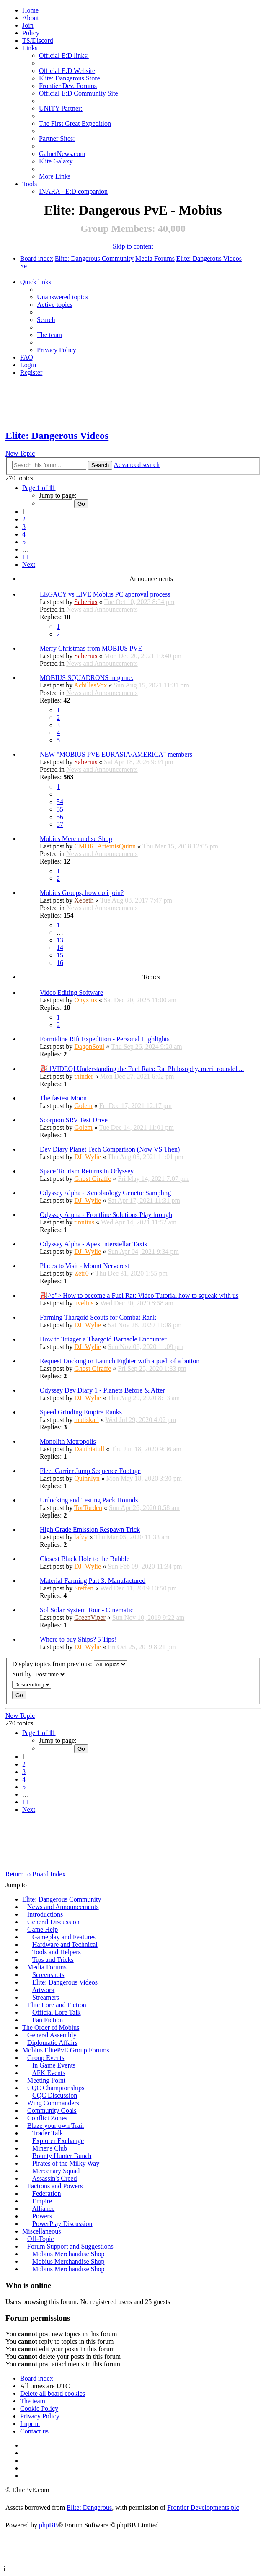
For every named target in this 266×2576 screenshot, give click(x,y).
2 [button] (24, 519)
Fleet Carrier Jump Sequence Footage (90, 1470)
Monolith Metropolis (68, 1441)
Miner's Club (49, 2148)
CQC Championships (55, 2087)
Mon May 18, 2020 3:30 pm (144, 1478)
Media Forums (155, 258)
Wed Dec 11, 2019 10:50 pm (138, 1588)
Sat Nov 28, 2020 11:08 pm (144, 1324)
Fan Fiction (47, 2019)
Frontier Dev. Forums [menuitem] (68, 85)
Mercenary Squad (56, 2170)
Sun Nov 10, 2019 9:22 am (148, 1617)
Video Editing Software (71, 992)
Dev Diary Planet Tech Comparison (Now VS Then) (110, 1149)
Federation (46, 2193)
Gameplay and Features (64, 1936)
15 (60, 955)
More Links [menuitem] (54, 176)
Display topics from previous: (69, 1664)
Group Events (45, 2057)
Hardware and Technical (65, 1944)
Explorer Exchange (58, 2140)
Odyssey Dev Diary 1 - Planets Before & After (102, 1390)
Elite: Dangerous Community (94, 258)
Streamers (45, 1997)
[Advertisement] (133, 404)
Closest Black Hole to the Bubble (84, 1558)
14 (60, 947)
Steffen (83, 1588)
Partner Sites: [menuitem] (57, 138)
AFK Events (48, 2072)
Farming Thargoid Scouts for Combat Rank (98, 1317)
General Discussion (53, 1921)
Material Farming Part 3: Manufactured (92, 1580)
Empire (42, 2201)
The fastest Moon (63, 1098)
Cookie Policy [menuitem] (39, 2408)
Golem (83, 1105)
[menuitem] (30, 17)
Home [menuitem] (30, 10)
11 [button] (25, 556)
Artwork (43, 1989)
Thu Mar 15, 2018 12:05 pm (180, 846)
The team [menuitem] (49, 334)
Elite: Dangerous (89, 2507)
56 (60, 816)
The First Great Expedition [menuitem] (75, 123)
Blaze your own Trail (55, 2125)
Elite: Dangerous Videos (209, 258)
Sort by (39, 1674)
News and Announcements (102, 609)
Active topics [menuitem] (54, 304)
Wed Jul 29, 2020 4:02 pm (141, 1419)
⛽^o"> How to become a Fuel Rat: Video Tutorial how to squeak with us (139, 1295)
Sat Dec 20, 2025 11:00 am (139, 1000)
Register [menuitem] (31, 372)
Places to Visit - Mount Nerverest (84, 1265)
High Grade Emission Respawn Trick (90, 1529)
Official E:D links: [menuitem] (64, 55)
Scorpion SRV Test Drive (74, 1119)
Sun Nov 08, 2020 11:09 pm (145, 1346)
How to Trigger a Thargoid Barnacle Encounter (103, 1339)
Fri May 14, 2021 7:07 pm (153, 1178)
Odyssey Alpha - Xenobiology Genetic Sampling (105, 1192)
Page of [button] (39, 487)
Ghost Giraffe (92, 1178)
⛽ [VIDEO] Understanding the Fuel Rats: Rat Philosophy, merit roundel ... (142, 1068)
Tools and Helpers (56, 1952)
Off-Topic (40, 2238)
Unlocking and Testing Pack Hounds (89, 1500)
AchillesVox (90, 685)
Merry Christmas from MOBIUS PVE (91, 648)
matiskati (86, 1419)
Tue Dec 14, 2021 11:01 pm (136, 1127)
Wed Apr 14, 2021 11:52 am (138, 1222)
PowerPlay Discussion (62, 2223)
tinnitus (84, 1222)
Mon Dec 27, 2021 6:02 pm (137, 1076)
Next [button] (28, 564)
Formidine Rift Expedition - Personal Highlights (105, 1039)
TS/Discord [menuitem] (37, 40)
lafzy (81, 1537)
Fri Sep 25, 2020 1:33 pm (152, 1368)
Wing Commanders (53, 2102)
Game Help (42, 1929)
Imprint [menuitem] (30, 2423)
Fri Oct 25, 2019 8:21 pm (142, 1646)
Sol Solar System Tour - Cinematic (86, 1610)
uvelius (83, 1303)
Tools (29, 183)
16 (60, 962)
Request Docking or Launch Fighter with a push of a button (119, 1361)
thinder (83, 1076)
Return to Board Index (35, 1874)
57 (60, 824)
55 (60, 809)
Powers (42, 2216)
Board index (36, 258)
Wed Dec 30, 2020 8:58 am (136, 1303)
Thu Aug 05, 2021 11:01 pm (145, 1156)
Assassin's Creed (54, 2178)
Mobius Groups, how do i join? (82, 892)
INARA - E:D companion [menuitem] (73, 191)
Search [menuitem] (23, 266)
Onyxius (85, 1000)
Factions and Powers (55, 2185)
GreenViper (90, 1617)
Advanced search (137, 464)
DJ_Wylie (87, 1156)
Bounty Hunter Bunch (61, 2155)
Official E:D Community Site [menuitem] (78, 93)
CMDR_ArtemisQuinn (105, 846)
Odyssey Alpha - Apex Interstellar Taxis (93, 1244)
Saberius (85, 601)
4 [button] (24, 534)
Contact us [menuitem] (34, 2431)
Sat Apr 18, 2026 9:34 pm (138, 761)
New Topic (20, 453)
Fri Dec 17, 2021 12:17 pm (135, 1105)
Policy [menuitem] (30, 32)
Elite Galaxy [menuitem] (55, 161)
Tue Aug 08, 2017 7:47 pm (136, 900)
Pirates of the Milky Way (65, 2163)
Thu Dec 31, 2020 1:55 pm (132, 1273)
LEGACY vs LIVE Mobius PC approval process (105, 594)
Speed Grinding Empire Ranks (81, 1412)
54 (60, 801)
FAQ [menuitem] (26, 357)
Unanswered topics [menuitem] (62, 297)
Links (29, 48)
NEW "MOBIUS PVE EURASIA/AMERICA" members (116, 754)
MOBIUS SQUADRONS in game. (86, 677)
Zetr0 (81, 1273)
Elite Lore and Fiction (56, 2004)
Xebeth (83, 900)
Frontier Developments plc (203, 2507)
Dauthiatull (89, 1449)
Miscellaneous (41, 2231)
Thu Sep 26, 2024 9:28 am (146, 1046)
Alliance (43, 2208)
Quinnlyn (86, 1478)
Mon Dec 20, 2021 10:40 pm (142, 655)
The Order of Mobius (50, 2027)
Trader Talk (47, 2133)
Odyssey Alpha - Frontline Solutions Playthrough (106, 1214)
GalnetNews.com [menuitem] (62, 153)
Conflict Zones (47, 2118)
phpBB (48, 2525)
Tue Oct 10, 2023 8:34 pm (139, 601)
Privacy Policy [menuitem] (56, 349)
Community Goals (52, 2110)
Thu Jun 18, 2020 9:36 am (146, 1449)
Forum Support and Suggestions (70, 2246)
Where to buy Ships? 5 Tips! (78, 1639)
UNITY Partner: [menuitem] (61, 108)
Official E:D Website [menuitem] (67, 70)
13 (60, 940)
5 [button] (24, 541)
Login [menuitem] (28, 364)
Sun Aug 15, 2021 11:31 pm (151, 685)
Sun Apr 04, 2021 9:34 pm (143, 1251)
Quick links (35, 281)
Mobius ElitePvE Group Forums (65, 2050)
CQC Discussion (54, 2095)
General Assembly (52, 2035)
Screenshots (48, 1974)
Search (100, 465)
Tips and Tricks (53, 1959)
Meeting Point (46, 2080)
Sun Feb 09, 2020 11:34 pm (145, 1566)
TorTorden (88, 1507)
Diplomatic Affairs (52, 2042)
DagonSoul (89, 1046)
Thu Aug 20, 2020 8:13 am (144, 1397)
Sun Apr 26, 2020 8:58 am (144, 1507)
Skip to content (133, 246)
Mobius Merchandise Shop (76, 838)
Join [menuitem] (28, 25)
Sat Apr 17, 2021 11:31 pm (144, 1200)
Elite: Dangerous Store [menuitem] (69, 78)
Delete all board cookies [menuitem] (52, 2393)
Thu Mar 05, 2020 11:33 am (132, 1537)
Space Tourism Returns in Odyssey (87, 1171)
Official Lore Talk (56, 2012)
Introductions (45, 1914)
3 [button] (24, 526)
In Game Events (53, 2065)
